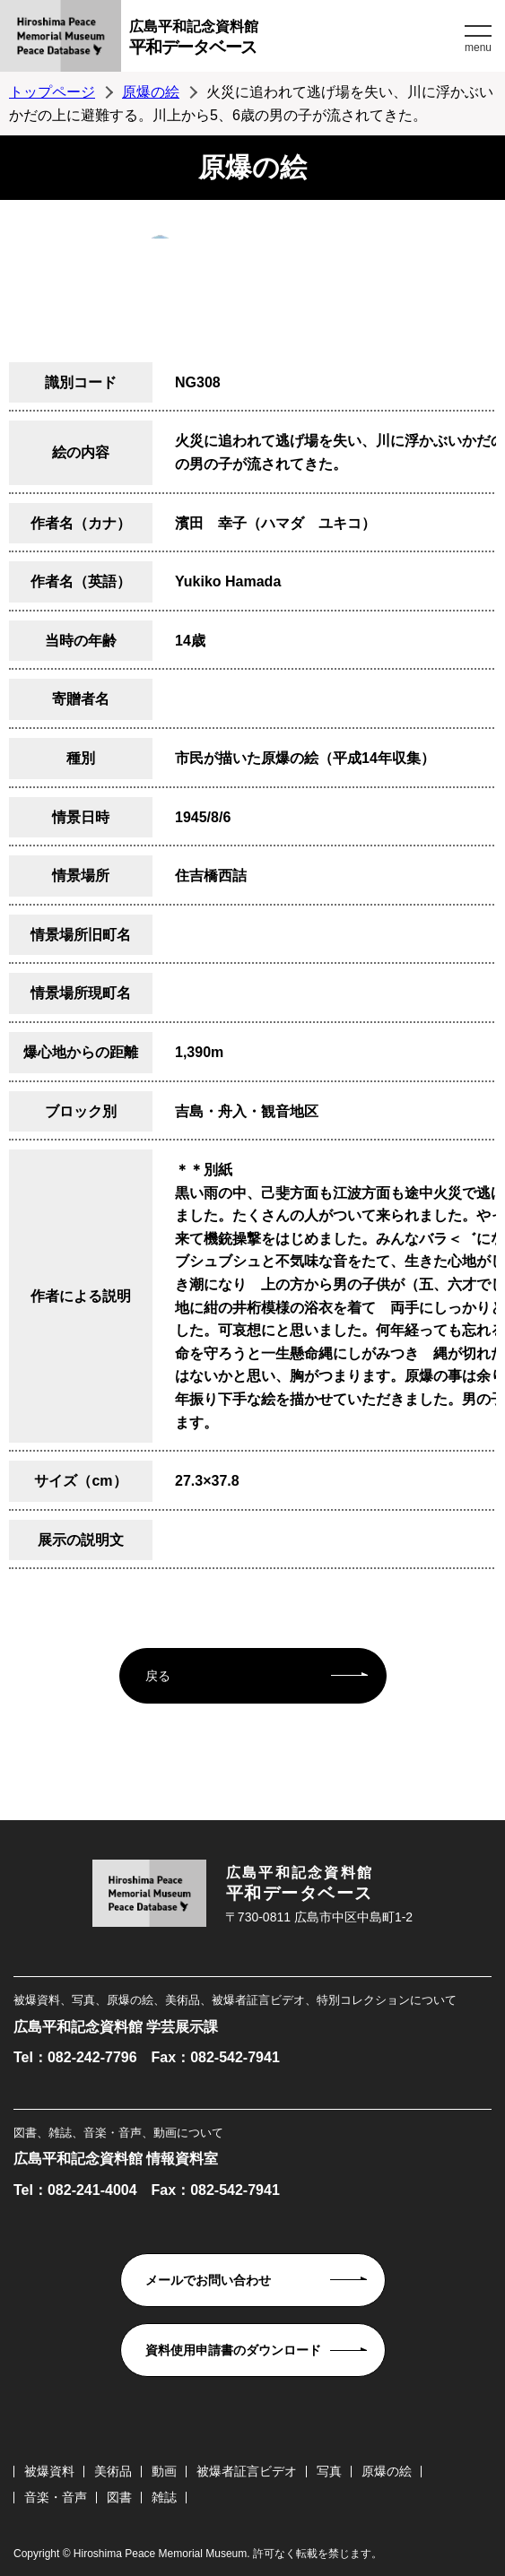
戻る (157, 1676)
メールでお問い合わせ (208, 2280)
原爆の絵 (150, 92)
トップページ (52, 92)
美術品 (113, 2471)
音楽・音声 (55, 2497)
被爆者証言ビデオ (246, 2471)
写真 (329, 2471)
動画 (164, 2471)
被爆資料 (49, 2471)
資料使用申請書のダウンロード (233, 2350)
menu (478, 47)
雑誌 (164, 2497)
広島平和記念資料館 (294, 40)
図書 (119, 2497)
